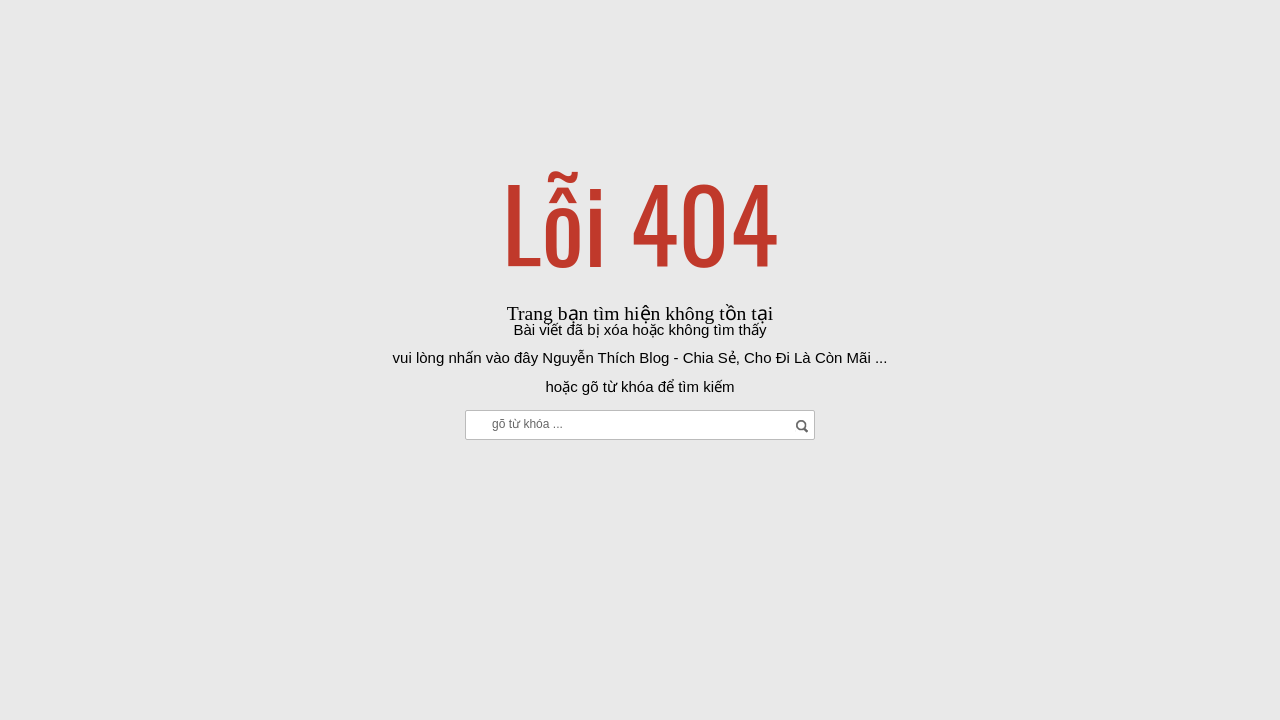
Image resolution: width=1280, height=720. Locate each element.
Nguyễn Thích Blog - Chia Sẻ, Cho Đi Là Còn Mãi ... (714, 357)
